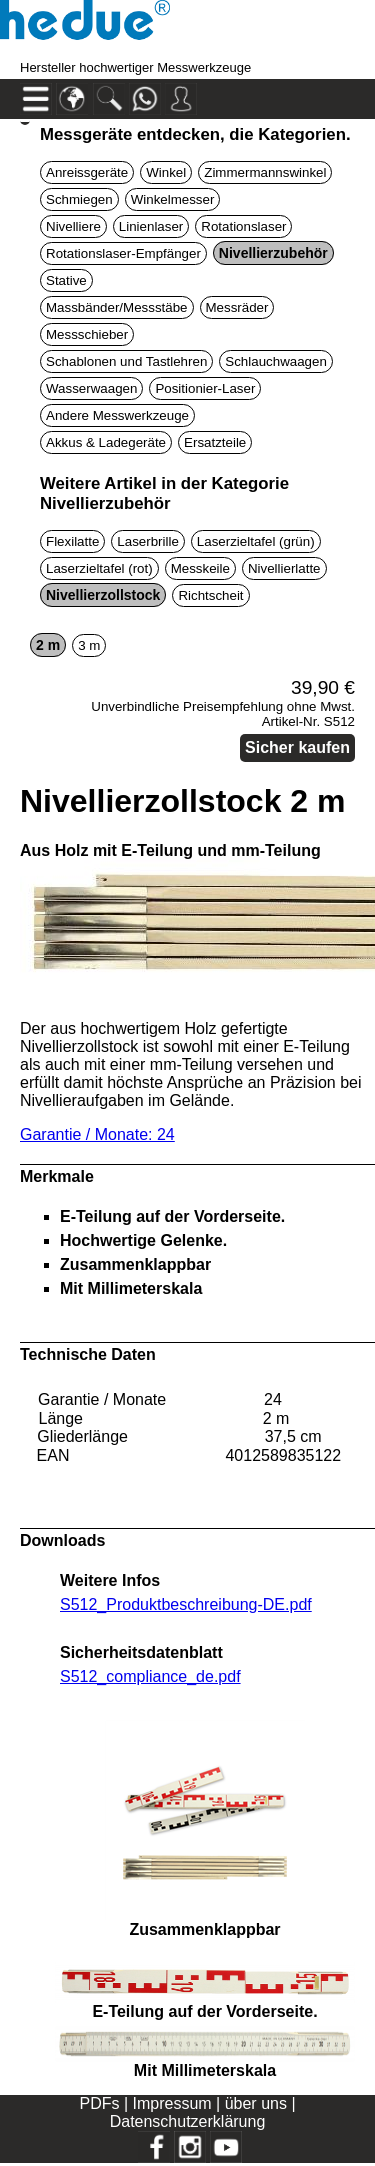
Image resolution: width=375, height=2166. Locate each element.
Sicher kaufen (297, 747)
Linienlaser (151, 226)
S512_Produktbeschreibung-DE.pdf (186, 1604)
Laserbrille (148, 541)
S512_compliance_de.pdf (150, 1676)
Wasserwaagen (91, 388)
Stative (66, 280)
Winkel (166, 172)
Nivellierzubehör (273, 253)
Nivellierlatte (284, 568)
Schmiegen (79, 199)
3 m (89, 645)
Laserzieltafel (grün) (256, 541)
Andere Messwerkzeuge (117, 415)
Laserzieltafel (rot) (99, 568)
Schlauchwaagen (276, 361)
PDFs (99, 2103)
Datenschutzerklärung (188, 2121)
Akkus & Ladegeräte (106, 442)
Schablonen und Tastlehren (126, 361)
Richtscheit (210, 595)
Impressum (172, 2103)
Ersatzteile (215, 442)
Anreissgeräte (87, 172)
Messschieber (87, 334)
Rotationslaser (243, 226)
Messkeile (200, 568)
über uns (256, 2103)
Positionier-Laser (205, 388)
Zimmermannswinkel (265, 172)
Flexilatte (72, 541)
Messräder (237, 307)
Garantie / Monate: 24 (97, 1134)
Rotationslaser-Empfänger (123, 253)
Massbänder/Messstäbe (117, 307)
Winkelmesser (173, 199)
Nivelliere (73, 226)
